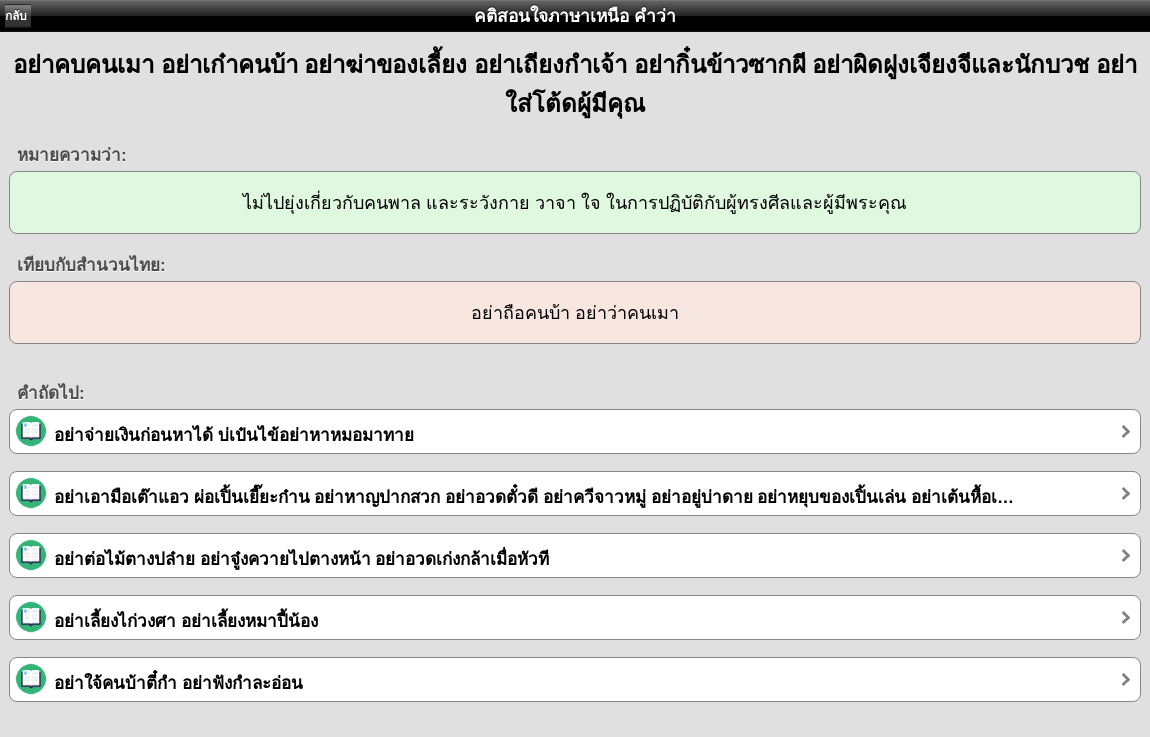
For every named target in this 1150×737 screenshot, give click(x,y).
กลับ (16, 16)
